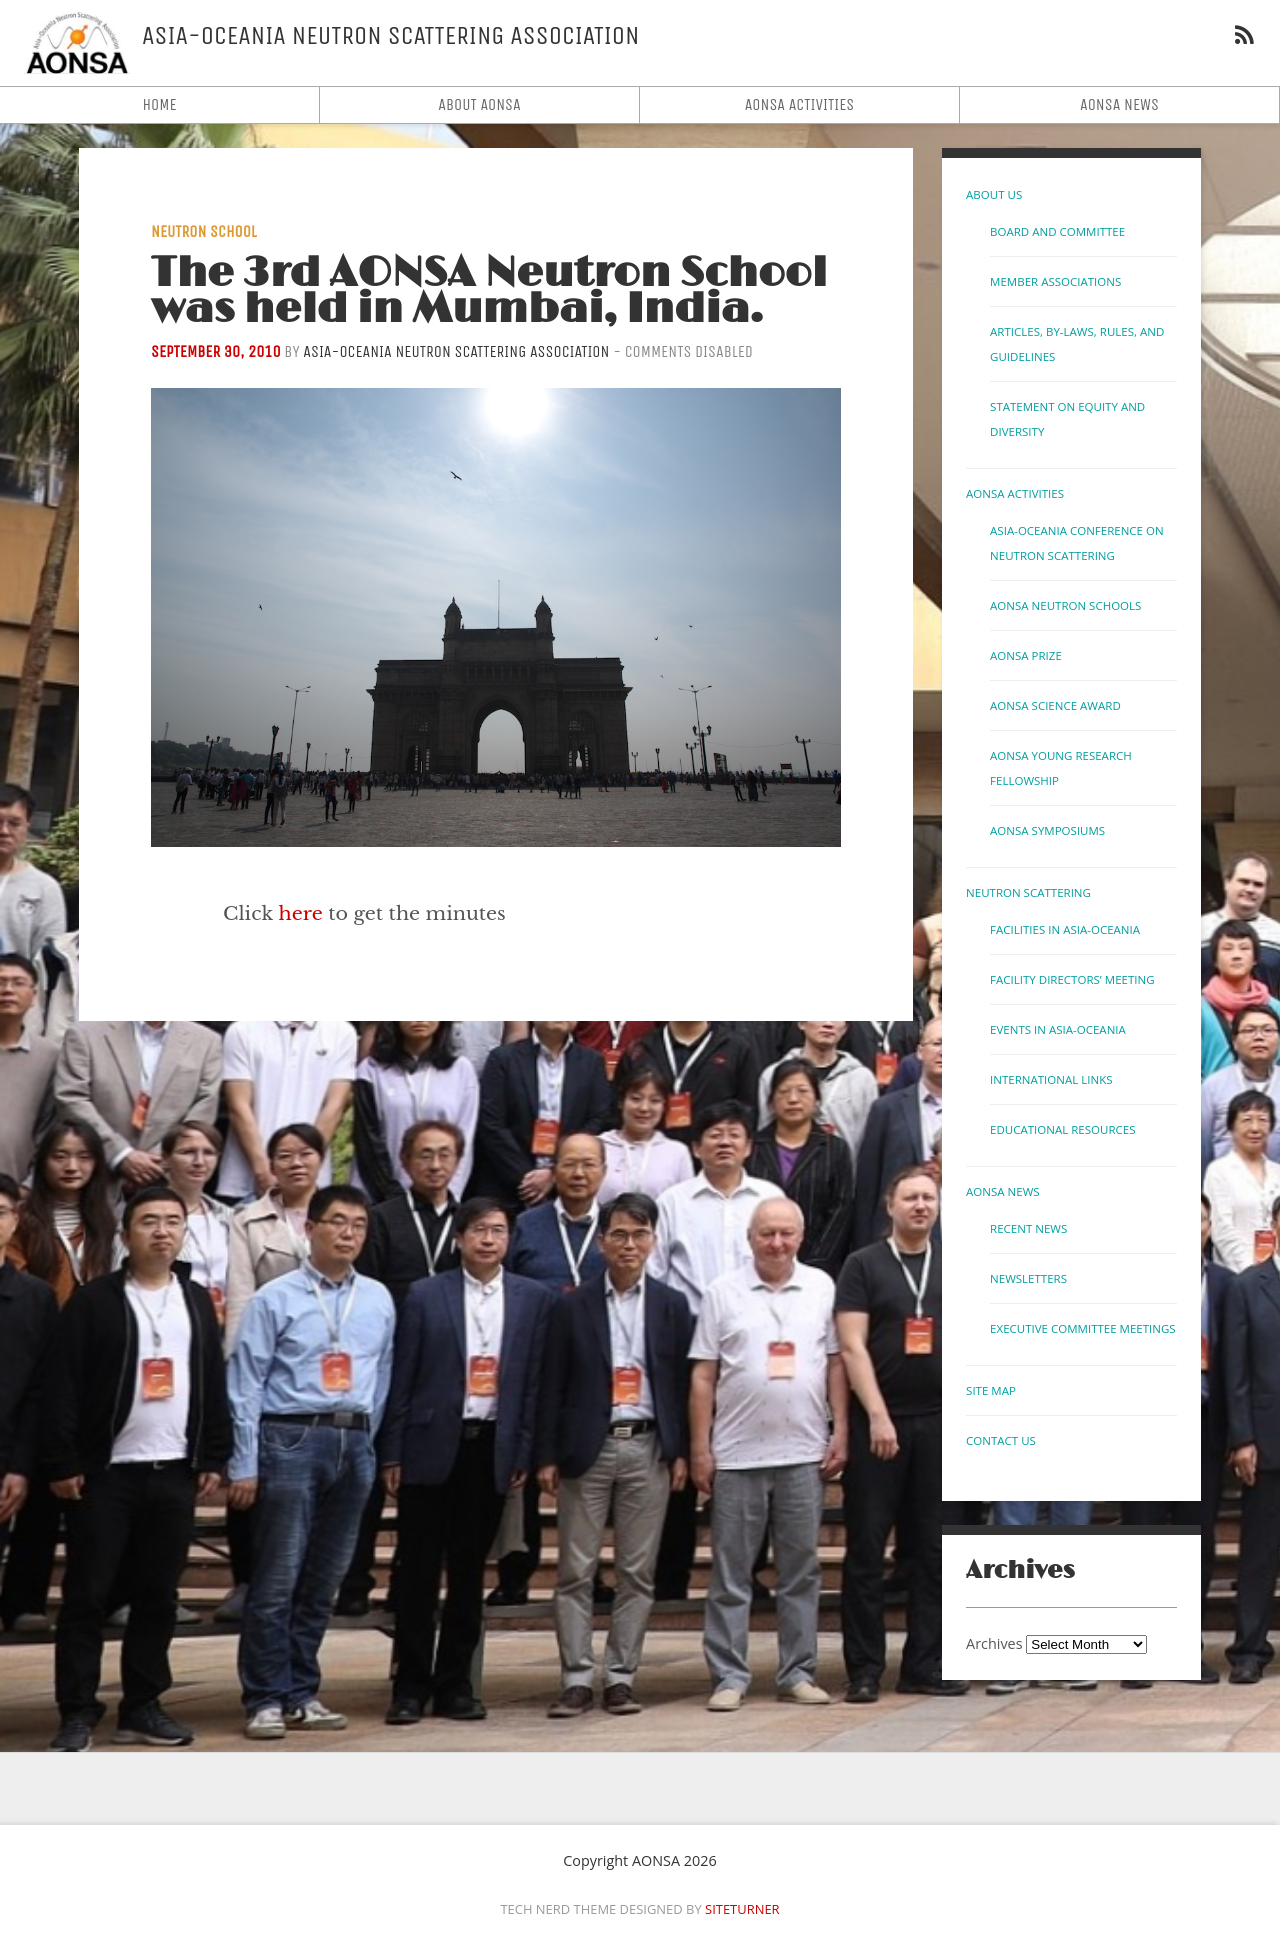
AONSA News (1119, 104)
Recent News (1028, 1228)
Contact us (1001, 1440)
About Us (994, 194)
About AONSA (479, 104)
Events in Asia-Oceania (1058, 1029)
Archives (994, 1643)
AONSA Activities (800, 104)
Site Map (991, 1390)
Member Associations (1055, 281)
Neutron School (204, 231)
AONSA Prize (1026, 655)
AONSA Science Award (1055, 705)
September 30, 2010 (216, 351)
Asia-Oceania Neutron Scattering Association (456, 351)
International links (1051, 1079)
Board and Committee (1057, 231)
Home (159, 104)
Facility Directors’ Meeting (1072, 979)
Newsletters (1028, 1278)
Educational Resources (1062, 1129)
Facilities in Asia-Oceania (1065, 929)
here (301, 913)
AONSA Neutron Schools (1065, 605)
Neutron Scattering (1028, 892)
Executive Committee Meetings (1083, 1328)
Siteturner (742, 1909)
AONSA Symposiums (1047, 830)
